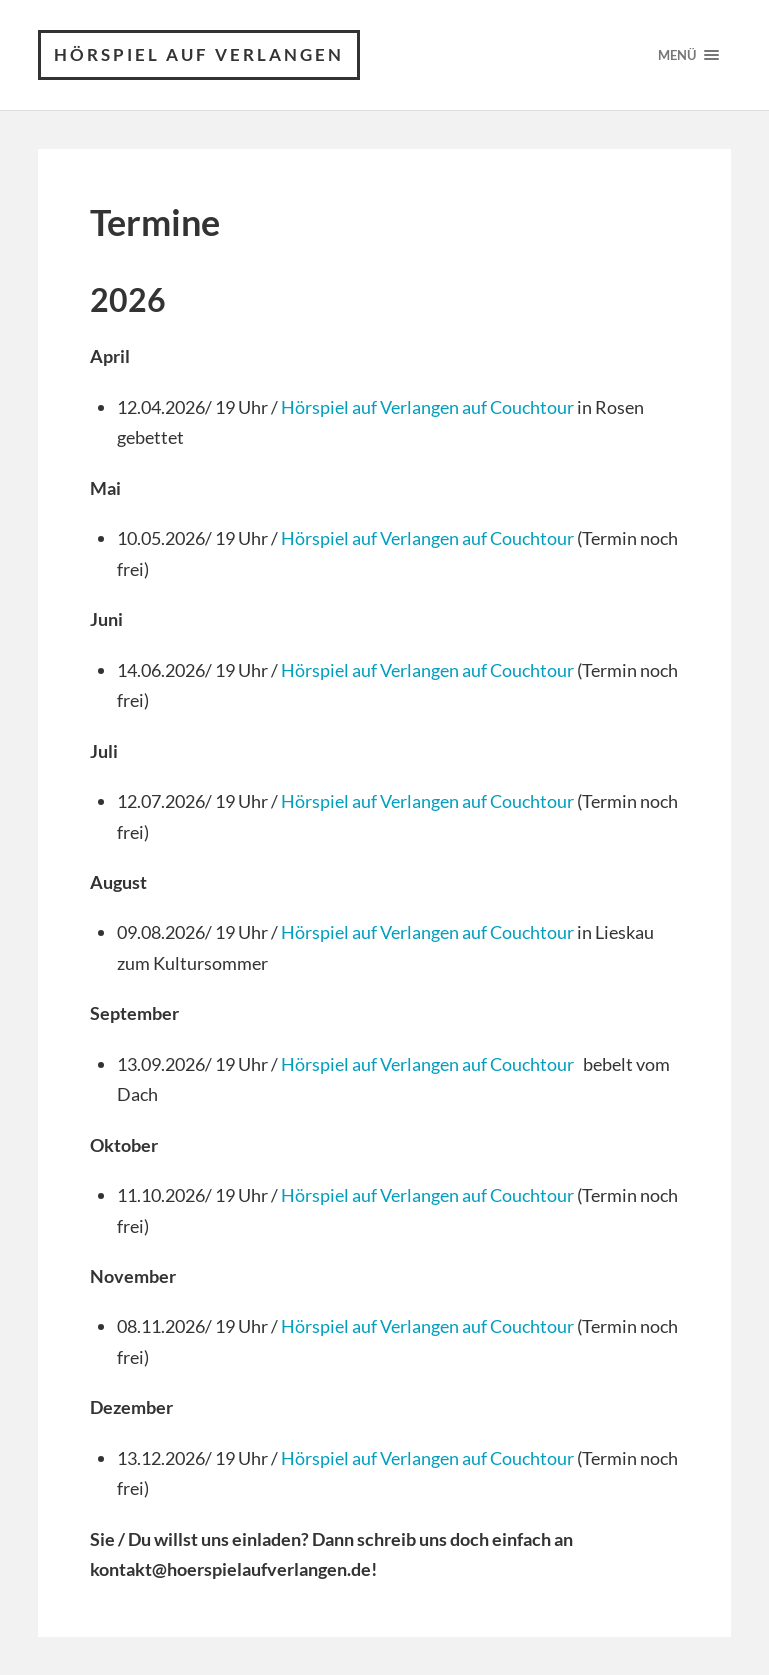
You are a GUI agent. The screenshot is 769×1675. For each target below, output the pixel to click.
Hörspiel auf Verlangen (199, 54)
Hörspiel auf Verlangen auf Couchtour (427, 407)
